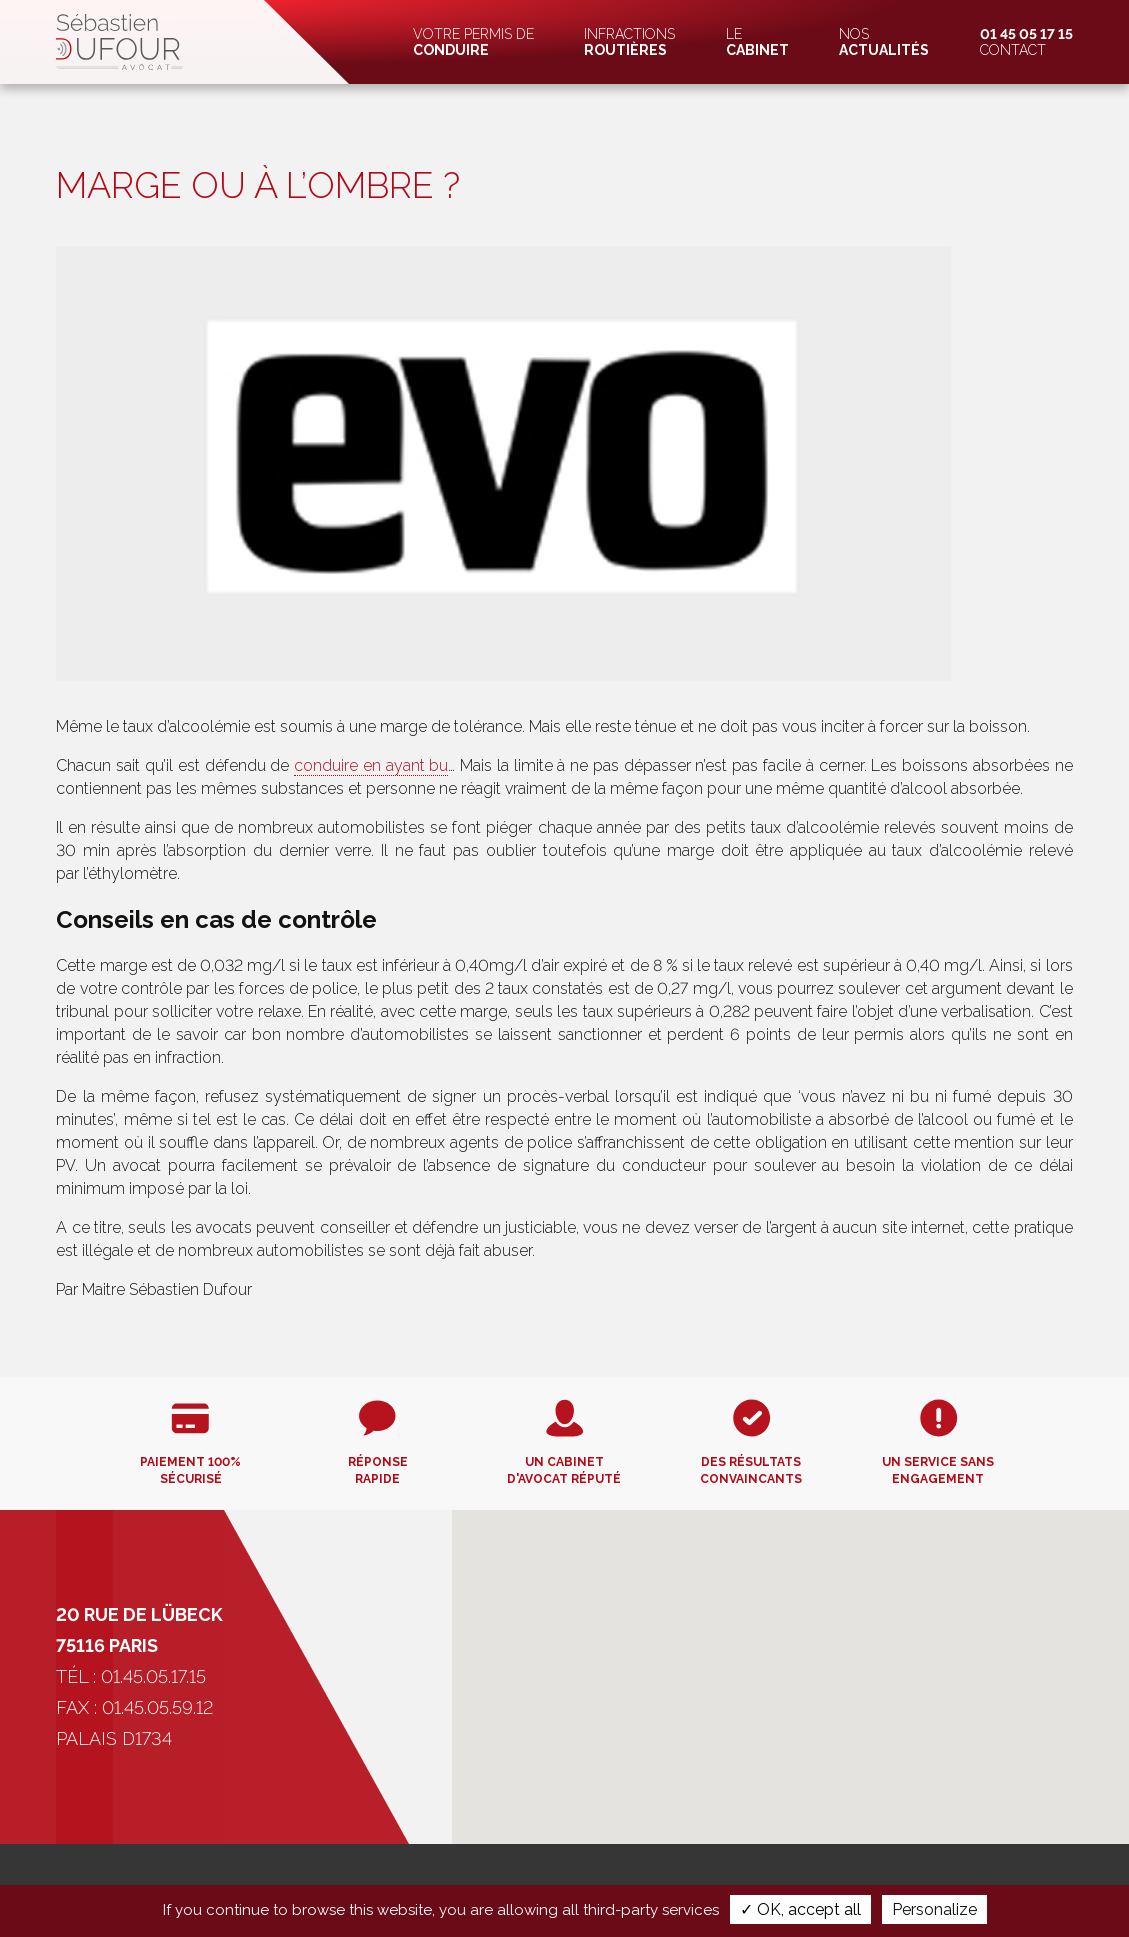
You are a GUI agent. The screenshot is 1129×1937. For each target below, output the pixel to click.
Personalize (934, 1909)
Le (757, 42)
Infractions (629, 42)
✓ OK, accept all (800, 1909)
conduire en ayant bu (371, 765)
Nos (884, 42)
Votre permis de (473, 42)
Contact (1026, 42)
